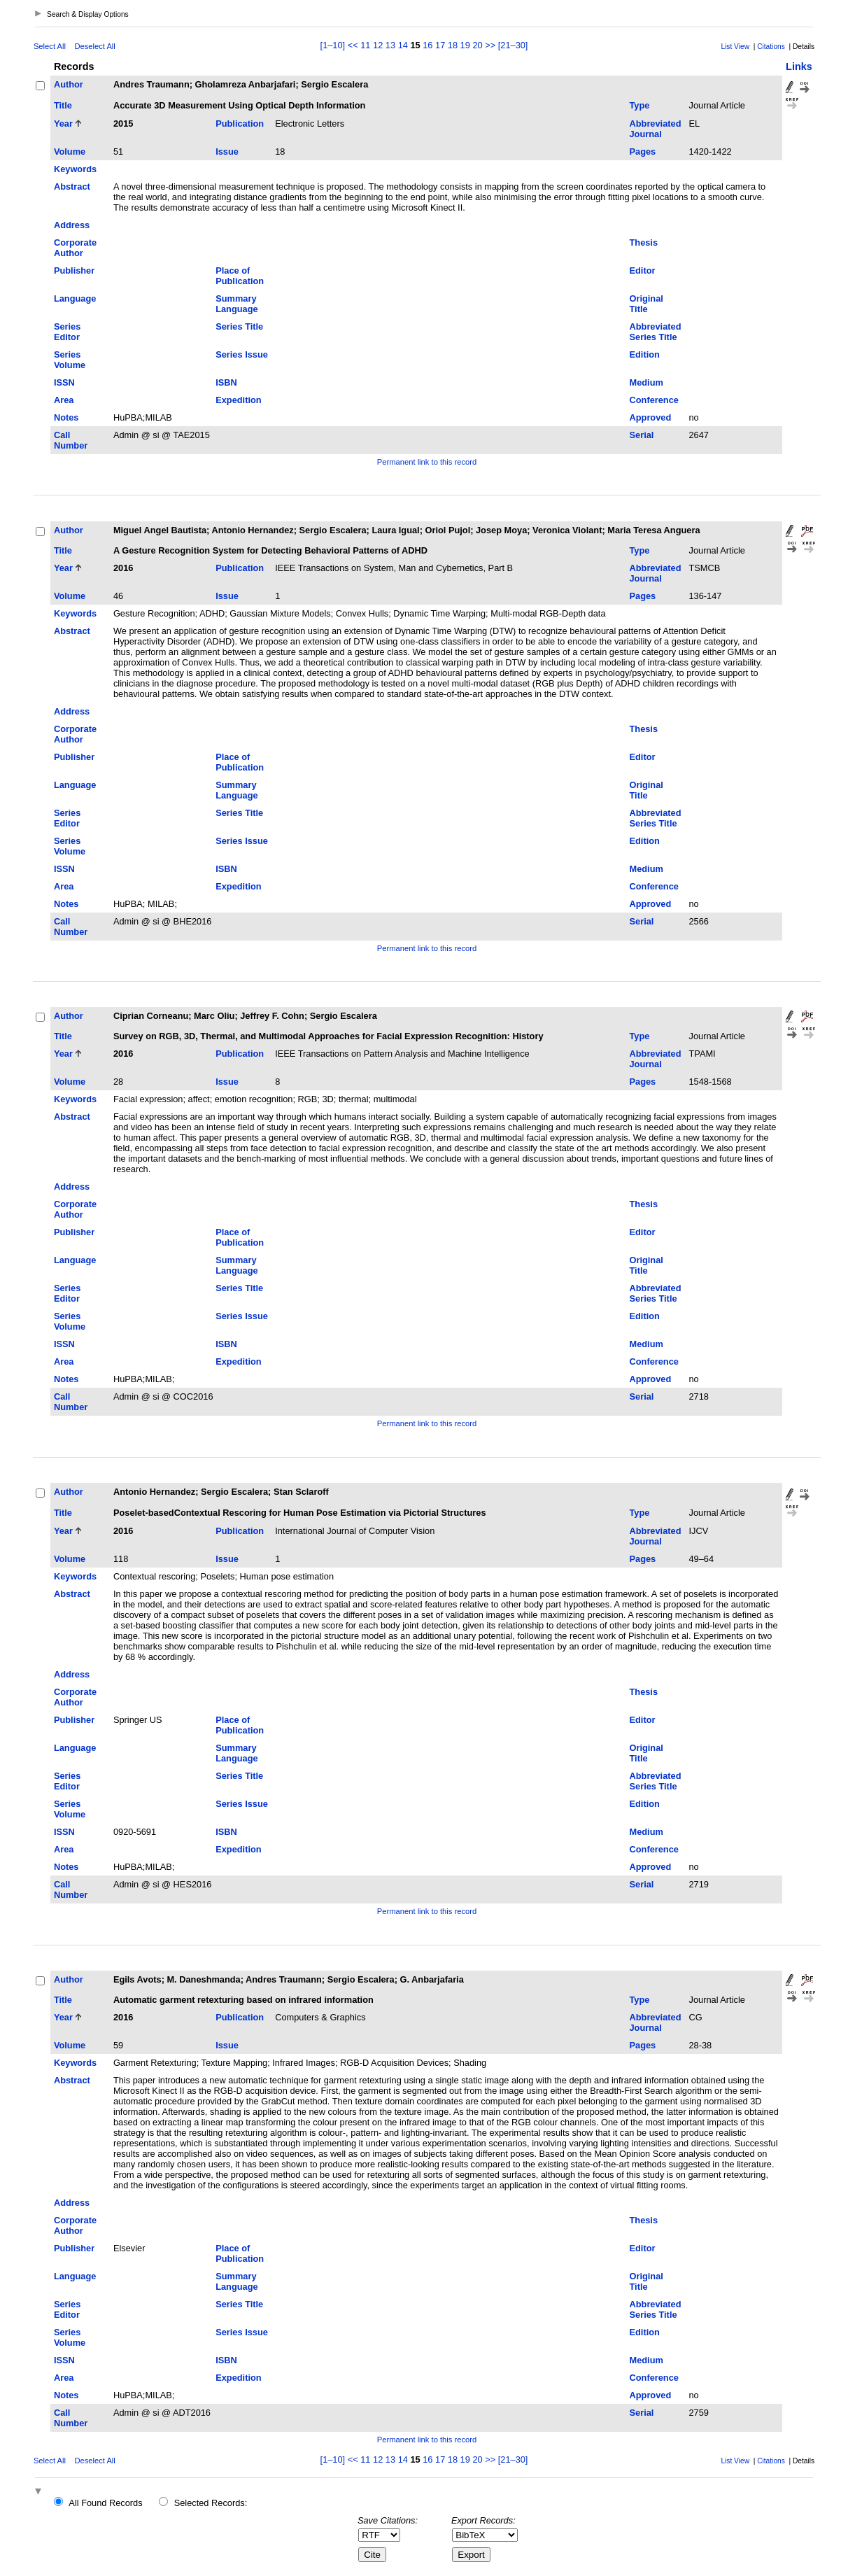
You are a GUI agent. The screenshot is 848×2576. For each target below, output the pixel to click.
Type (640, 105)
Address (72, 225)
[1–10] (334, 45)
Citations (771, 46)
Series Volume (69, 359)
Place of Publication (239, 275)
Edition (645, 354)
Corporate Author (75, 247)
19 (465, 45)
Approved (651, 417)
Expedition (238, 400)
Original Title (646, 303)
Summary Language (236, 303)
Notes (66, 417)
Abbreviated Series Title (655, 331)
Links (799, 66)
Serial (642, 435)
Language (75, 298)
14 (403, 45)
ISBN (226, 382)
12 (378, 45)
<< (353, 45)
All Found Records (105, 2503)
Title (63, 105)
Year (63, 123)
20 (477, 45)
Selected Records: (211, 2503)
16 (427, 45)
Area (63, 400)
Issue (227, 151)
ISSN (64, 382)
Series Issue (241, 354)
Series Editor (67, 331)
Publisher (74, 270)
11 (365, 45)
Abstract (72, 186)
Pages (643, 151)
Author (68, 84)
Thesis (644, 242)
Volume (69, 151)
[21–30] (513, 45)
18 (453, 45)
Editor (643, 270)
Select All (50, 46)
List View (735, 46)
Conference (654, 400)
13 (390, 45)
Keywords (75, 169)
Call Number (70, 440)
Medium (646, 382)
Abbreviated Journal (655, 128)
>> (490, 45)
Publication (239, 123)
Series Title (239, 326)
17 (440, 45)
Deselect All (94, 46)
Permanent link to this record (426, 462)
